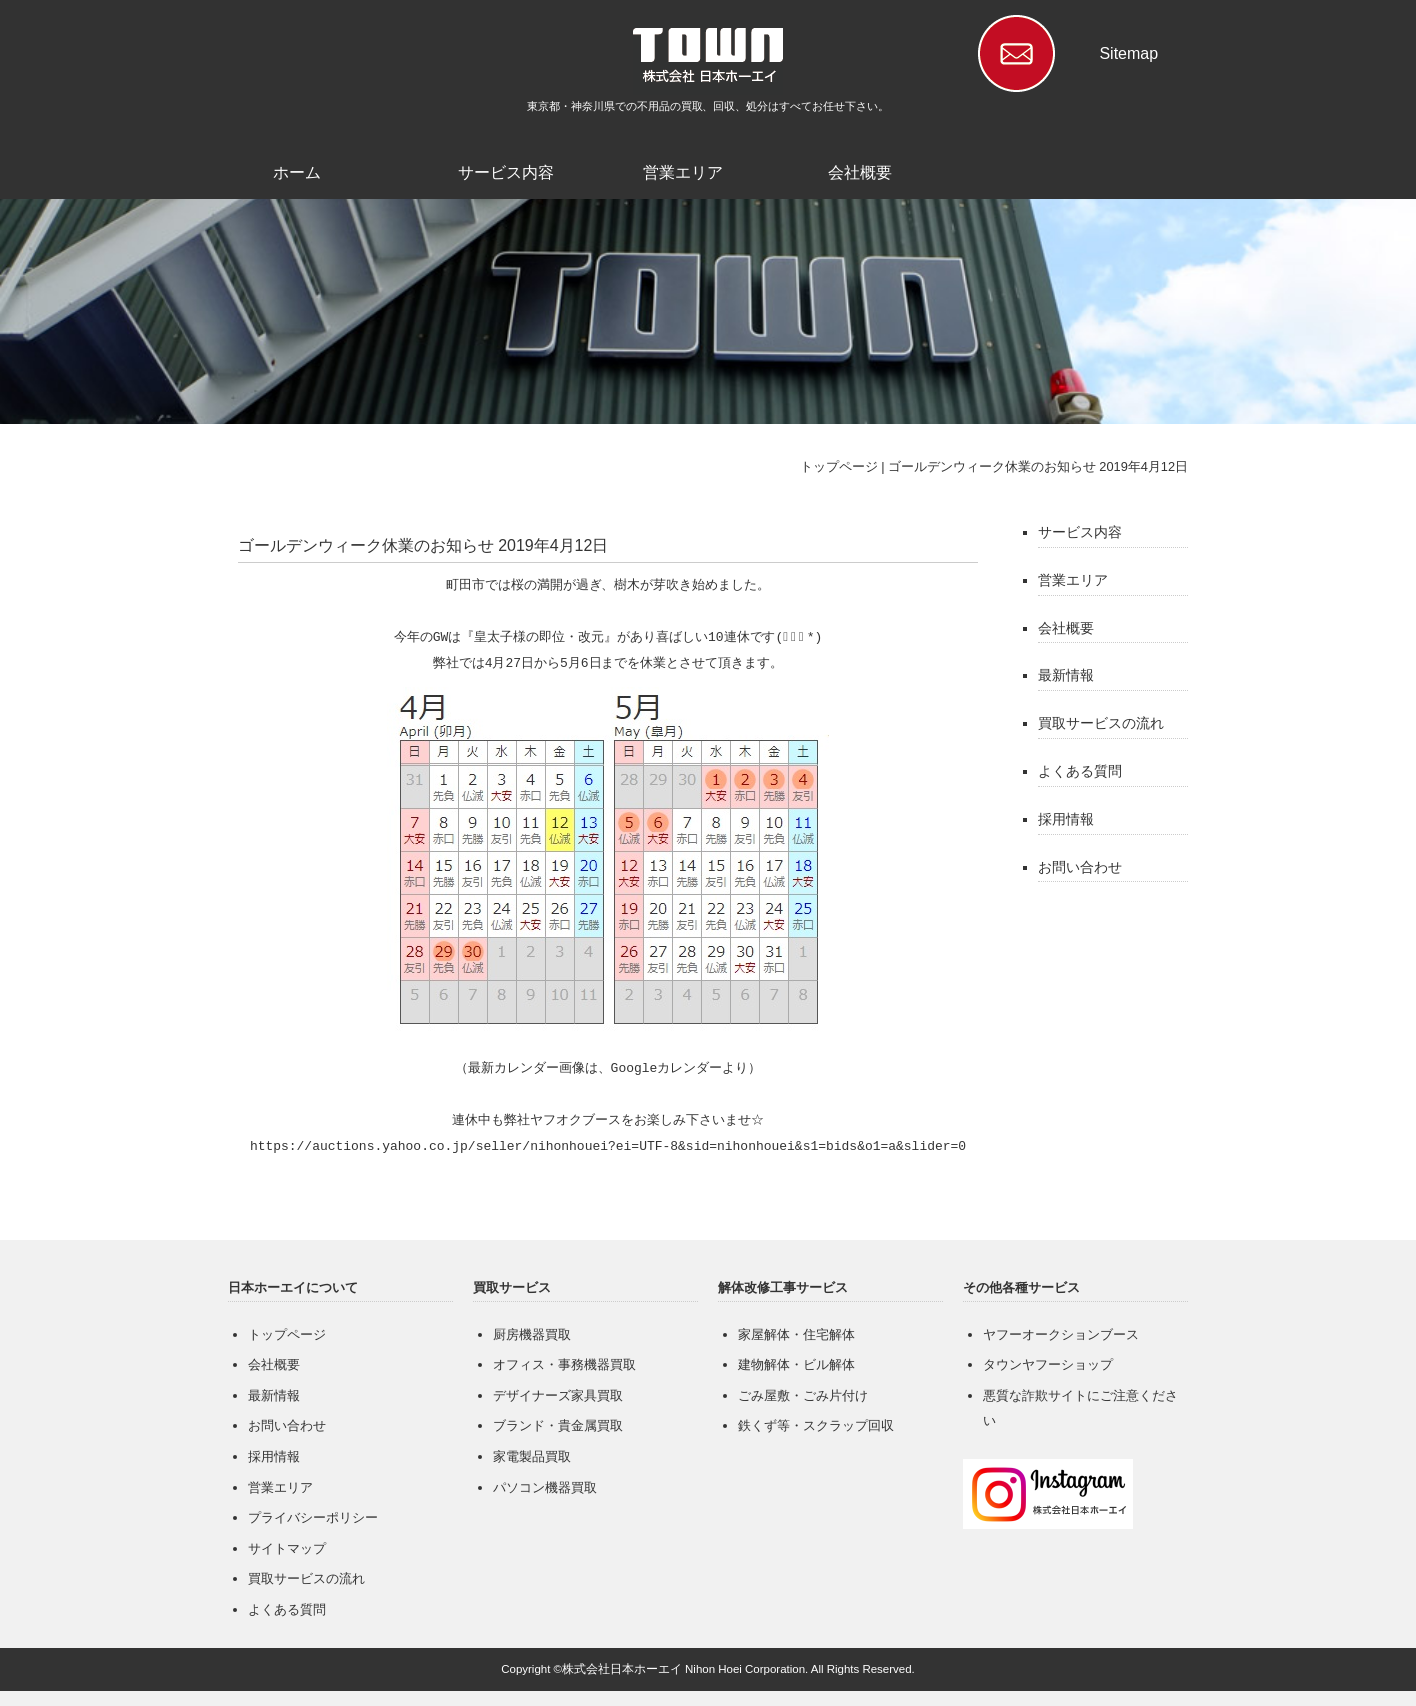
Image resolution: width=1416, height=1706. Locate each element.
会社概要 (860, 172)
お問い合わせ (1080, 867)
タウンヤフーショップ (1048, 1364)
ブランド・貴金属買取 (558, 1425)
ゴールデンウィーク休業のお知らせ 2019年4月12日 (1038, 466)
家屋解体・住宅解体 (796, 1334)
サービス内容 (506, 172)
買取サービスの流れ (1101, 723)
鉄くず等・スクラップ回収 (816, 1425)
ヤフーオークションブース (1061, 1334)
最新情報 (1066, 675)
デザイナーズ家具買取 (558, 1395)
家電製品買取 (532, 1456)
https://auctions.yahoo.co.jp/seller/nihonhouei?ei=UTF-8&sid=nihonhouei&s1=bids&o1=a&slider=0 (608, 1147)
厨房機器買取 (532, 1334)
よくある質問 (1080, 771)
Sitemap (1128, 53)
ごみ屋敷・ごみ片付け (803, 1395)
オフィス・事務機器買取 (564, 1364)
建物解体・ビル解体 (796, 1364)
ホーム (297, 172)
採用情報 (1066, 819)
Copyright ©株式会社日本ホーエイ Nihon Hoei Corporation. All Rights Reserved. (708, 1669)
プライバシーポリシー (313, 1517)
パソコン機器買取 (545, 1487)
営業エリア (683, 172)
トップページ (839, 466)
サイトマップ (287, 1548)
